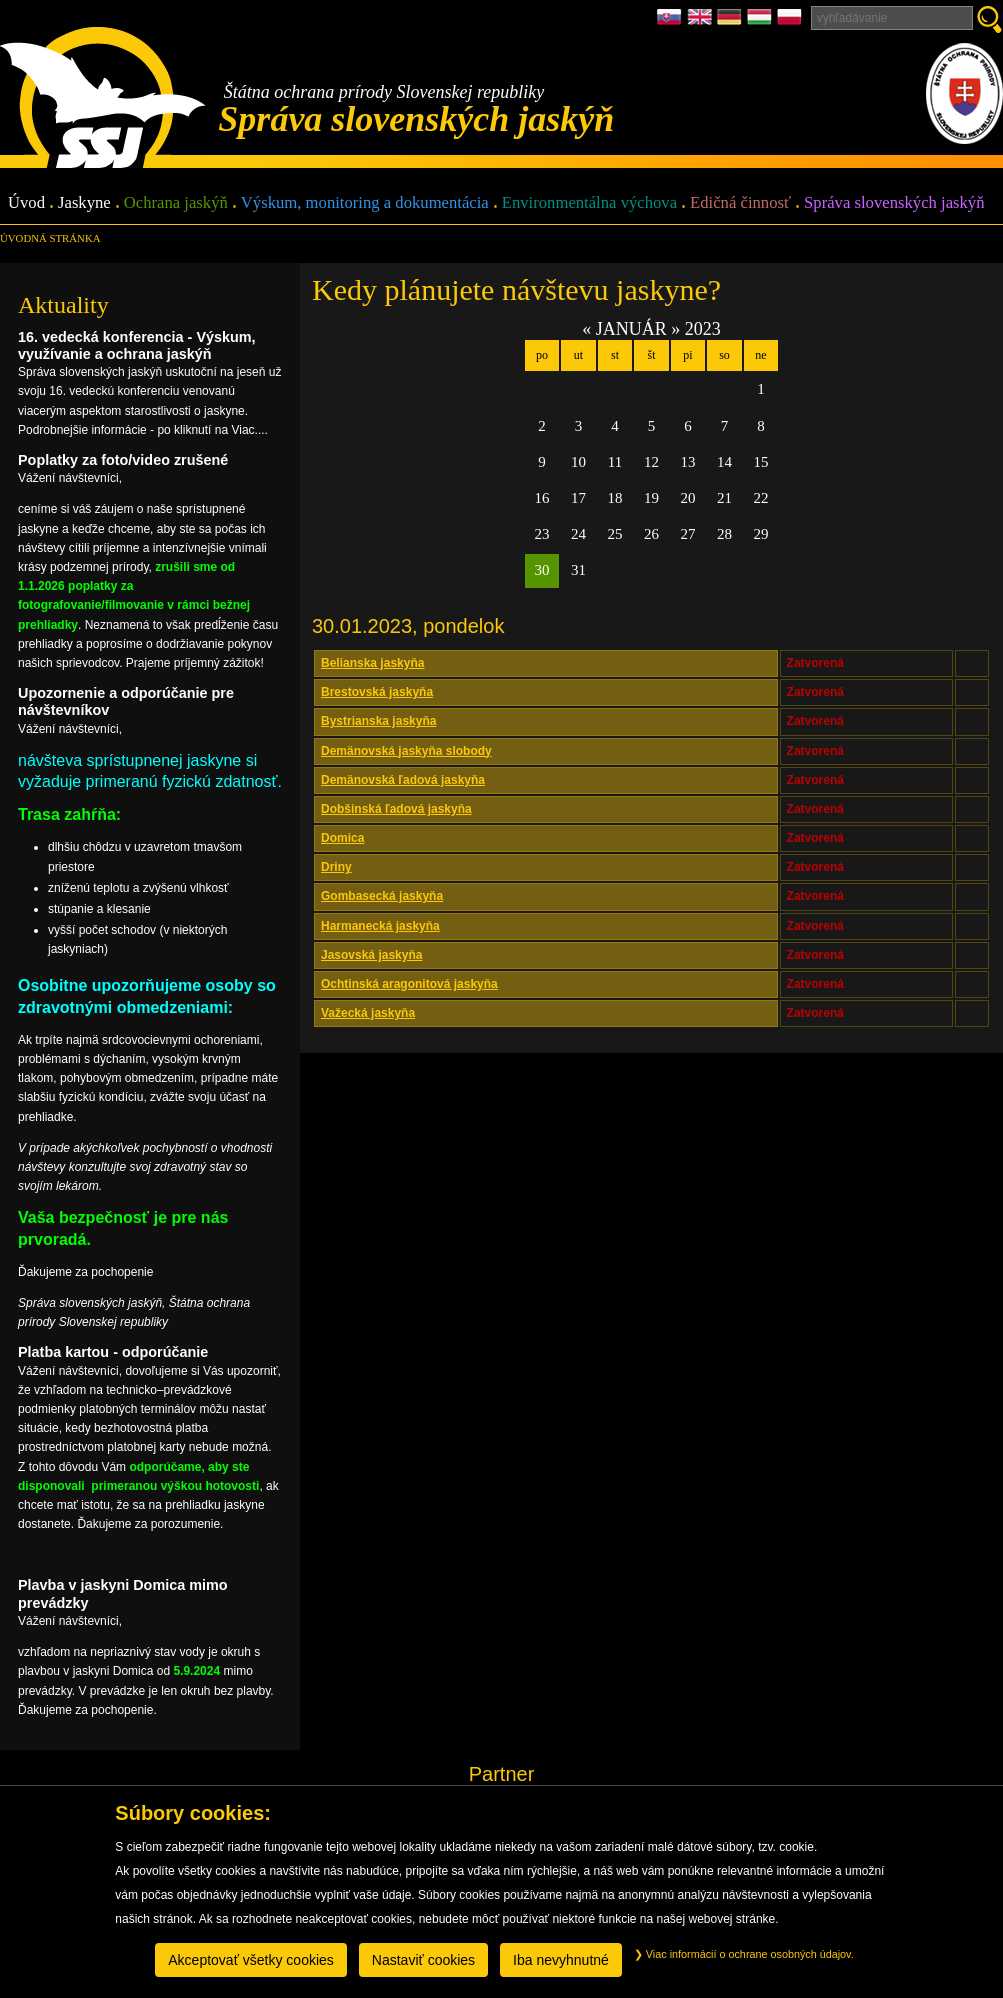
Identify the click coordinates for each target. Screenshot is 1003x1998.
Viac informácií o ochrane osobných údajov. (744, 1954)
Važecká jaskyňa (368, 1013)
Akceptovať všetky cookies (251, 1960)
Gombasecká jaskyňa (382, 896)
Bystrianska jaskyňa (378, 721)
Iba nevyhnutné (561, 1960)
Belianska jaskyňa (372, 663)
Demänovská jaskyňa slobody (406, 751)
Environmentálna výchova (589, 203)
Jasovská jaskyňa (371, 955)
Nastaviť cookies (423, 1960)
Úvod (26, 203)
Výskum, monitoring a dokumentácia (365, 203)
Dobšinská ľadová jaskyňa (396, 809)
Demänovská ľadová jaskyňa (403, 780)
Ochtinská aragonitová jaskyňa (409, 984)
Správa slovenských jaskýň (894, 203)
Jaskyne (84, 203)
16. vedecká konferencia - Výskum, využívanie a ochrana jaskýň (137, 345)
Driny (336, 867)
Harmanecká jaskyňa (380, 926)
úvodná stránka (50, 238)
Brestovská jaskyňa (377, 692)
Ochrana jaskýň (176, 203)
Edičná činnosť (740, 203)
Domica (342, 838)
